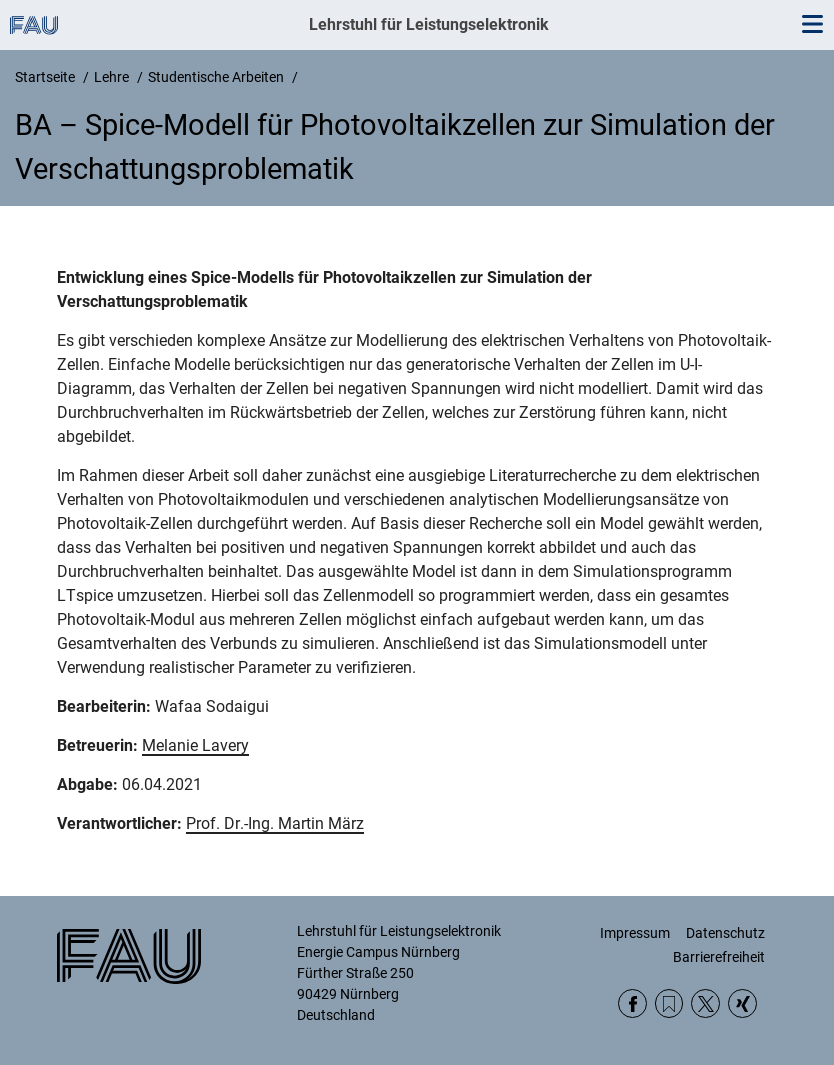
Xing (742, 1003)
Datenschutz (725, 933)
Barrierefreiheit (719, 957)
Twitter (705, 1003)
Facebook (632, 1003)
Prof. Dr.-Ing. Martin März (275, 823)
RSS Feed (669, 1003)
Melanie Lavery (195, 745)
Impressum (635, 933)
